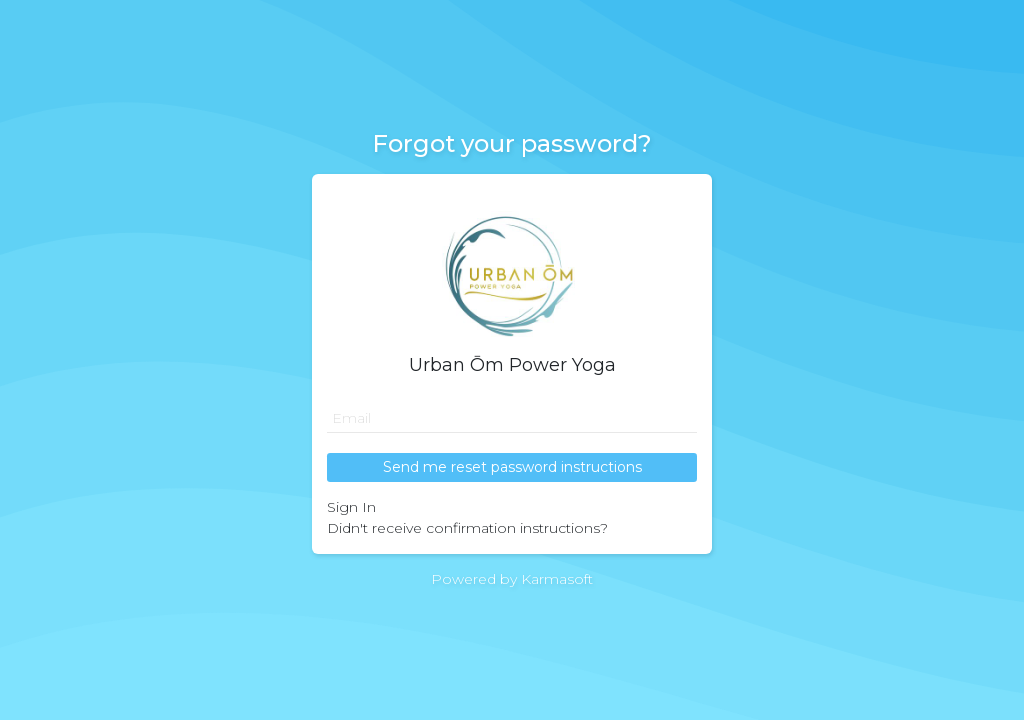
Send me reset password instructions (512, 467)
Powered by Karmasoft (512, 579)
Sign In (351, 507)
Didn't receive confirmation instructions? (467, 528)
